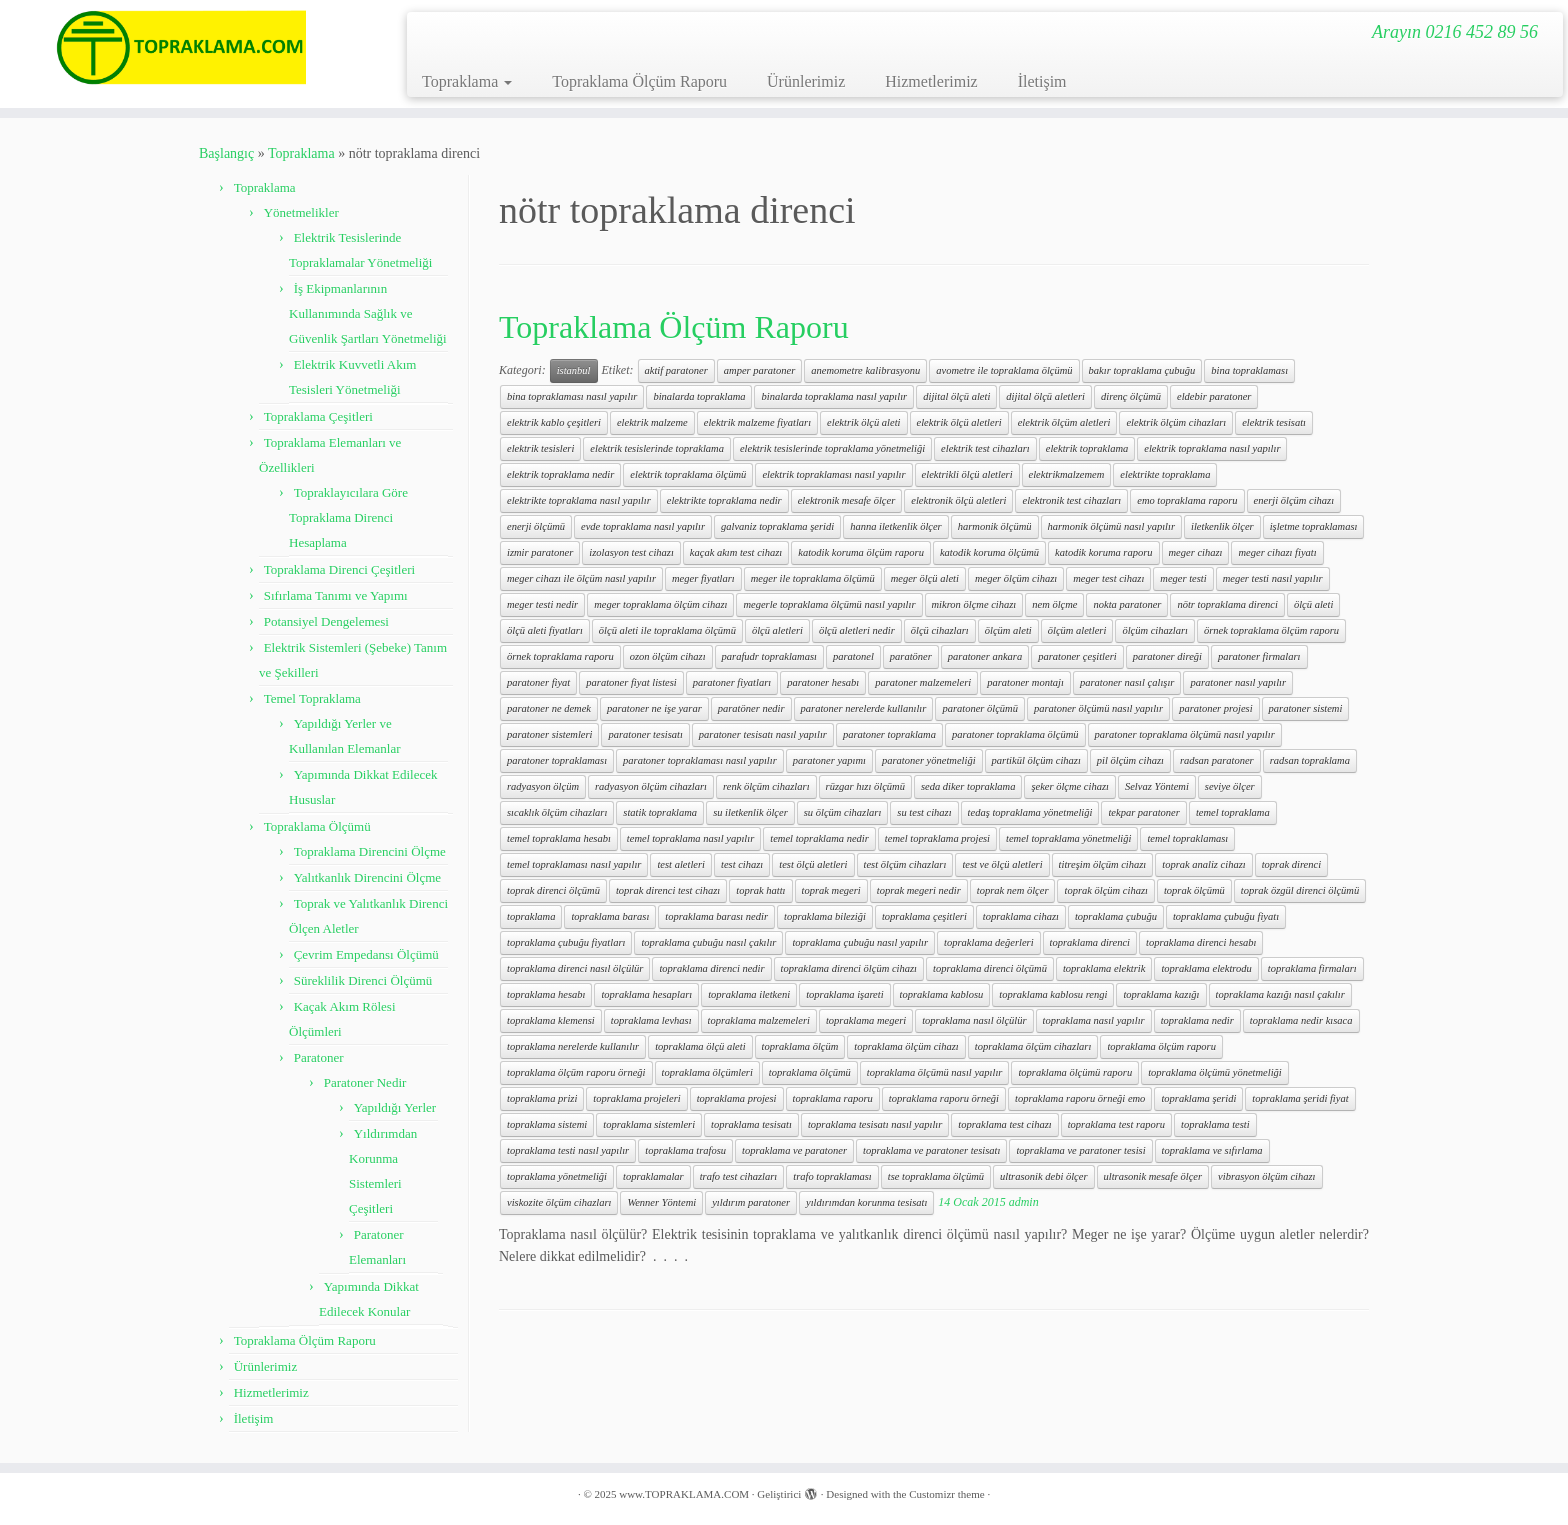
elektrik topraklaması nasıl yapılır (833, 474)
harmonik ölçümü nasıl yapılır (1111, 526)
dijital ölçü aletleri (1045, 396)
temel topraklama (1233, 812)
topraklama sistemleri (649, 1124)
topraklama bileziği (825, 916)
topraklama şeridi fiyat (1300, 1098)
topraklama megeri (866, 1020)
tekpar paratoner (1143, 812)
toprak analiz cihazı (1203, 864)
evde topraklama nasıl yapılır (643, 526)
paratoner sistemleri (549, 734)
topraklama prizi (542, 1098)
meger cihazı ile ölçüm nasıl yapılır (581, 578)
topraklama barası (610, 916)
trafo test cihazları (739, 1176)
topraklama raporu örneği (944, 1098)
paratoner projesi (1215, 708)
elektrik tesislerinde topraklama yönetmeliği (832, 448)
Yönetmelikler (301, 212)
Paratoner (319, 1057)
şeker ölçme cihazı (1070, 786)
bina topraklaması (1249, 370)
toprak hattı (760, 890)
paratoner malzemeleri (923, 682)
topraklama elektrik (1104, 968)
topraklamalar (653, 1176)
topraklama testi (1215, 1124)
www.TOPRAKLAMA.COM (684, 1494)
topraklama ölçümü (810, 1072)
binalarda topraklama (699, 396)
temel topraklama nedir (819, 838)
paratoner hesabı (823, 682)
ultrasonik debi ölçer (1044, 1176)
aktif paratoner (676, 370)
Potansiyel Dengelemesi (326, 621)
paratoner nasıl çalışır (1127, 682)
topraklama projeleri (636, 1098)
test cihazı (742, 864)
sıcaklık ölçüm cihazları (557, 812)
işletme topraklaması (1314, 526)
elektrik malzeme (652, 422)
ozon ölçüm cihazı (668, 656)
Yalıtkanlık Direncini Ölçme (367, 877)
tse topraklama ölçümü (936, 1176)
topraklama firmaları (1312, 968)
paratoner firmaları (1259, 656)
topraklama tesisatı (751, 1124)
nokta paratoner (1127, 604)
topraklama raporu (833, 1098)
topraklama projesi (737, 1098)
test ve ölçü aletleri (1002, 864)
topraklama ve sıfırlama (1212, 1150)
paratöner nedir (751, 708)
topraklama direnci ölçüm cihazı (849, 968)
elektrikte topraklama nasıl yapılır (579, 500)
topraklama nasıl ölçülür (974, 1020)
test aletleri (681, 864)
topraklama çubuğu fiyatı (1226, 916)
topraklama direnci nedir (711, 968)
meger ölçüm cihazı (1016, 578)
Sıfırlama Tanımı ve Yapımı (336, 595)
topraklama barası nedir (716, 916)
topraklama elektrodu (1206, 968)
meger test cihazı (1108, 578)
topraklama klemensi (551, 1020)
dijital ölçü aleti (956, 396)
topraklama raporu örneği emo (1080, 1098)
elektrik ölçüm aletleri (1064, 422)
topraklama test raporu (1116, 1124)
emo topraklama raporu (1187, 500)
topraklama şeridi (1198, 1098)
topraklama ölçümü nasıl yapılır (935, 1072)
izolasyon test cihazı (631, 552)
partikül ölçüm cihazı (1036, 760)
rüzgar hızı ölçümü (865, 786)
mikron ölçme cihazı (974, 604)
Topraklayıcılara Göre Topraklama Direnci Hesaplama (348, 517)
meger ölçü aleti (925, 578)
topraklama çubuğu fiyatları (566, 942)
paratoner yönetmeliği (929, 760)
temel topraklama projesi (937, 838)
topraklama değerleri (989, 942)
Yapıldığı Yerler (395, 1107)
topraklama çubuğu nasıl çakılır (708, 942)
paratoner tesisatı (645, 734)
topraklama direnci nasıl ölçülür (575, 968)
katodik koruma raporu (1103, 552)
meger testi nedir (542, 604)
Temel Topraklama (312, 698)
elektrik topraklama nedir (560, 474)
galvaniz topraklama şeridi (777, 526)
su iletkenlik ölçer (750, 812)
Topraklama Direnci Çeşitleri (339, 569)
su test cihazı (924, 812)
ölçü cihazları (940, 630)
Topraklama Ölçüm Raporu (639, 81)
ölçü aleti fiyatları (545, 630)
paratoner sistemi (1306, 708)
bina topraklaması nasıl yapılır (572, 396)
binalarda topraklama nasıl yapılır (834, 396)
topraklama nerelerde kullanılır (573, 1046)
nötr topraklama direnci (1227, 604)
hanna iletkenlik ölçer (896, 526)
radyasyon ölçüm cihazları (651, 786)
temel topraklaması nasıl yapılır (574, 864)
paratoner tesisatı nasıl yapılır (763, 734)
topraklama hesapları (646, 994)
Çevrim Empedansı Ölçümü (366, 954)
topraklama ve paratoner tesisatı (931, 1150)
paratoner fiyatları (732, 682)
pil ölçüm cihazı (1130, 760)
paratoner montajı (1025, 682)
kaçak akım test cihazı (736, 552)
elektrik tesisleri (540, 448)
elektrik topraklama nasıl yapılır (1212, 448)
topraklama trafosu (685, 1150)
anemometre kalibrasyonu (865, 370)
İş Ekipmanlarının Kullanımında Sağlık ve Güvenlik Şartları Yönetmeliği (368, 313)
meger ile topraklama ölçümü (813, 578)
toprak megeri (831, 890)
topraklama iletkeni (749, 994)
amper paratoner (759, 370)
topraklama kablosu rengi (1053, 994)
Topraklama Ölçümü (317, 826)
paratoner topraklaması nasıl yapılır (700, 760)
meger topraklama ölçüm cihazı (660, 604)
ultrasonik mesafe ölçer (1153, 1176)
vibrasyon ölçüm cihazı (1266, 1176)
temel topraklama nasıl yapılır (690, 838)
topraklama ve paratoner (794, 1150)
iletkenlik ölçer (1222, 526)
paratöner (911, 656)
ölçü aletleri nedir (857, 630)
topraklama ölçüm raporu (1161, 1046)
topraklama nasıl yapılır (1094, 1020)
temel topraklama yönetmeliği (1068, 838)
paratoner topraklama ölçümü (1015, 734)
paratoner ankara (985, 656)
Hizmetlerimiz (931, 81)
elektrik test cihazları (985, 448)
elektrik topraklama (1087, 448)
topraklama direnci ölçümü (990, 968)
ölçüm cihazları (1155, 630)
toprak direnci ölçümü (553, 890)
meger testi (1183, 578)
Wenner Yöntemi (661, 1202)
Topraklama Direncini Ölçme (370, 851)
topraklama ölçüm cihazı (906, 1046)
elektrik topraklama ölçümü (688, 474)
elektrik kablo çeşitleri (554, 422)
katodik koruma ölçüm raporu (861, 552)
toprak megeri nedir (919, 890)
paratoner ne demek (549, 708)
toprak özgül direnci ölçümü (1300, 890)
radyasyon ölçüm (543, 786)
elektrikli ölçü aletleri (967, 474)
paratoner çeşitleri (1077, 656)
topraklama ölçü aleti (700, 1046)
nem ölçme (1054, 604)
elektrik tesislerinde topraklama (657, 448)
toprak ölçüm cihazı (1105, 890)
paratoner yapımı (829, 760)
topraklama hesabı (546, 994)
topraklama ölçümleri (707, 1072)
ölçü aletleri (777, 630)
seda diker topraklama (968, 786)
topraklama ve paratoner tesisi (1080, 1150)
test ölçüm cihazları (905, 864)
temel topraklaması (1187, 838)
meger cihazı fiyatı (1277, 552)
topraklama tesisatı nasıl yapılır (875, 1124)
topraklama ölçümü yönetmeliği (1215, 1072)
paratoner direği (1167, 656)
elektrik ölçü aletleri (959, 422)
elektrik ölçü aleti (863, 422)
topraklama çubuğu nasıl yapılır (860, 942)
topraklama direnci (1090, 942)
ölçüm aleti (1008, 630)
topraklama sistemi (547, 1124)
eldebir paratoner (1214, 396)
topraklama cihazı (1021, 916)
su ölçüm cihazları (843, 812)
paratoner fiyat (538, 682)
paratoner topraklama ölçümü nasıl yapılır (1185, 734)
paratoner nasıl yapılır (1238, 682)
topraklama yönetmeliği (557, 1176)
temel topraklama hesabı (559, 838)
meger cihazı (1196, 552)
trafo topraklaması (832, 1176)
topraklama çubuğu (1116, 916)
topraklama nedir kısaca (1301, 1020)
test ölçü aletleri (813, 864)
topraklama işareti (844, 994)
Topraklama (467, 81)
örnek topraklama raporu (560, 656)
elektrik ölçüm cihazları (1176, 422)
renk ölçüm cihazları (766, 786)
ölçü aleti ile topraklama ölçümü (667, 630)
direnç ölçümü (1131, 396)
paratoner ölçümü (980, 708)
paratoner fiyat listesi (631, 682)
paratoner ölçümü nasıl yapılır (1098, 708)
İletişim (1042, 81)
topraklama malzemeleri (759, 1020)
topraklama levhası (651, 1020)
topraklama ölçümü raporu (1075, 1072)
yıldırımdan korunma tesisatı (866, 1202)
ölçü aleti (1313, 604)
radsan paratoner (1217, 760)
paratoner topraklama (889, 734)
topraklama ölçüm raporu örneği (576, 1072)
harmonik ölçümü (995, 526)
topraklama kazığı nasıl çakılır (1280, 994)
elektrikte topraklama (1165, 474)
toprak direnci (1291, 864)
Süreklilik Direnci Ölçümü (363, 980)
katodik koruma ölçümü (989, 552)
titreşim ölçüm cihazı (1103, 864)
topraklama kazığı (1161, 994)
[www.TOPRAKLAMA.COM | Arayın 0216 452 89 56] (181, 47)
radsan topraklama (1310, 760)
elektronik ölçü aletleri (958, 500)
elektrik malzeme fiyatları (757, 422)
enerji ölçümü (536, 526)
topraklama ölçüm (800, 1046)
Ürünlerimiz (806, 81)
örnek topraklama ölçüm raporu (1271, 630)
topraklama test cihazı (1004, 1124)
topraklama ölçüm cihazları (1033, 1046)
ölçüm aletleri (1077, 630)
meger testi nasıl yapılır (1273, 578)
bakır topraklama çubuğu (1142, 370)
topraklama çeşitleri (924, 916)
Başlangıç (226, 153)
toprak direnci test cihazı (668, 890)
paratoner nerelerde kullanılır (864, 708)
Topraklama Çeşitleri (318, 416)
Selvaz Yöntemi (1157, 786)
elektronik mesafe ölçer (847, 500)
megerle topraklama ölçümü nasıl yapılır (829, 604)
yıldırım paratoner (751, 1202)
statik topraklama (660, 812)
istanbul (574, 370)
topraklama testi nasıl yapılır (568, 1150)
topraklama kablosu (942, 994)
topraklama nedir (1197, 1020)
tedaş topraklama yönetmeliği (1030, 812)
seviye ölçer (1230, 786)
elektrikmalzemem (1067, 474)
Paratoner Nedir (365, 1082)
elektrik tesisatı (1274, 422)
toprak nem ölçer (1013, 890)
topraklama (531, 916)
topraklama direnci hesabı (1201, 942)
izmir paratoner (540, 552)
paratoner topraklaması (557, 760)
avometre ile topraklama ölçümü (1004, 370)
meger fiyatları (703, 578)
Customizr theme (946, 1494)
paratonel (853, 656)
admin (1024, 1202)
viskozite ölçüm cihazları (559, 1202)
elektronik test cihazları (1071, 500)
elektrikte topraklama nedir (724, 500)
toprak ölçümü (1194, 890)
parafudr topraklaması (769, 656)
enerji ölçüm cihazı (1294, 500)
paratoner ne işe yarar (654, 708)
